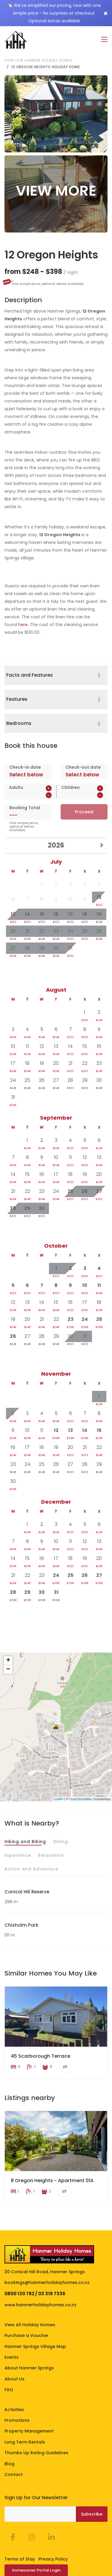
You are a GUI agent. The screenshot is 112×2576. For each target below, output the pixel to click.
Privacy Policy (53, 2533)
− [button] (8, 1669)
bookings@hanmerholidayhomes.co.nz (47, 2256)
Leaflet (58, 1798)
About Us (14, 2352)
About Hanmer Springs (29, 2342)
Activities (14, 2383)
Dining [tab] (60, 1841)
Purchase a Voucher (26, 2309)
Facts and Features (29, 675)
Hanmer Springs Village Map (35, 2320)
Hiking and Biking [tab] (25, 1841)
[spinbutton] (30, 794)
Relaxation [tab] (51, 1855)
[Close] (106, 13)
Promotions (17, 2394)
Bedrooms (18, 723)
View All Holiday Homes (29, 2298)
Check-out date (83, 767)
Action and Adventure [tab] (31, 1869)
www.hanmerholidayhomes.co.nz (40, 2279)
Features (16, 698)
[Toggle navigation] (104, 40)
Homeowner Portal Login (36, 2544)
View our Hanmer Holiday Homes (38, 60)
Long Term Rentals (24, 2416)
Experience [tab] (17, 1855)
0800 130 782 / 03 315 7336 (34, 2267)
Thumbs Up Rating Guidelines (36, 2427)
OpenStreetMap (81, 1798)
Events (11, 2331)
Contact (13, 2448)
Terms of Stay (19, 2533)
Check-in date (25, 767)
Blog (9, 2437)
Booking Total (24, 807)
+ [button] (8, 1660)
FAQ (8, 2363)
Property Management (29, 2405)
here (23, 625)
